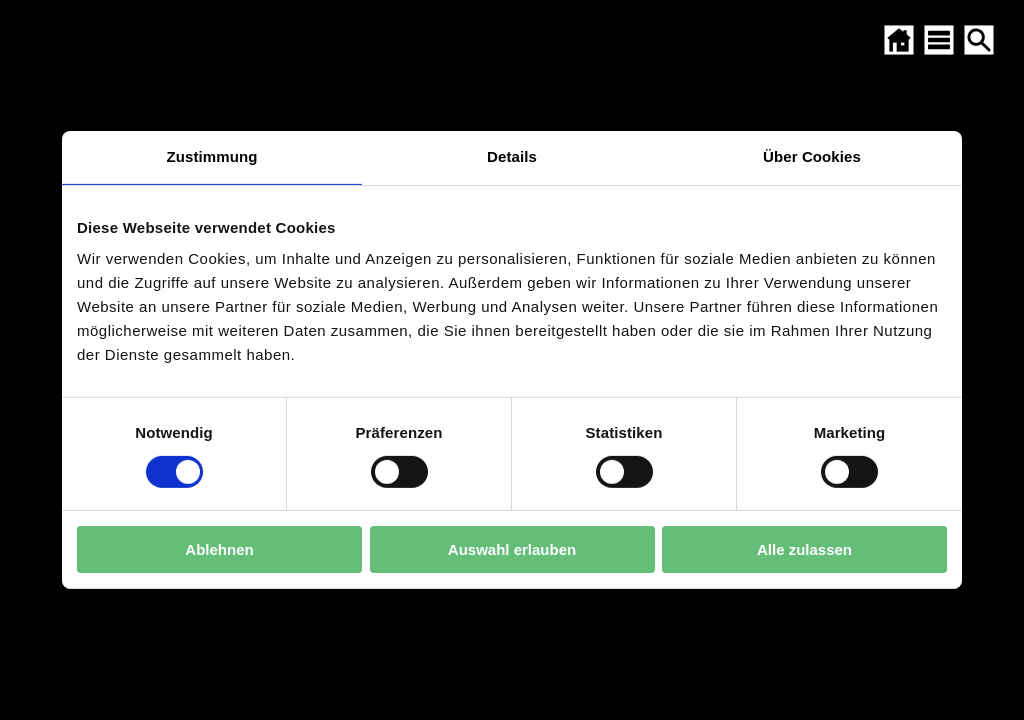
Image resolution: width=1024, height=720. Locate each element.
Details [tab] (512, 156)
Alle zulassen (804, 549)
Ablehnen (219, 549)
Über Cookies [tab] (812, 156)
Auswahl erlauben (512, 549)
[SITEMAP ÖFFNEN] (939, 40)
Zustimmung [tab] (212, 156)
